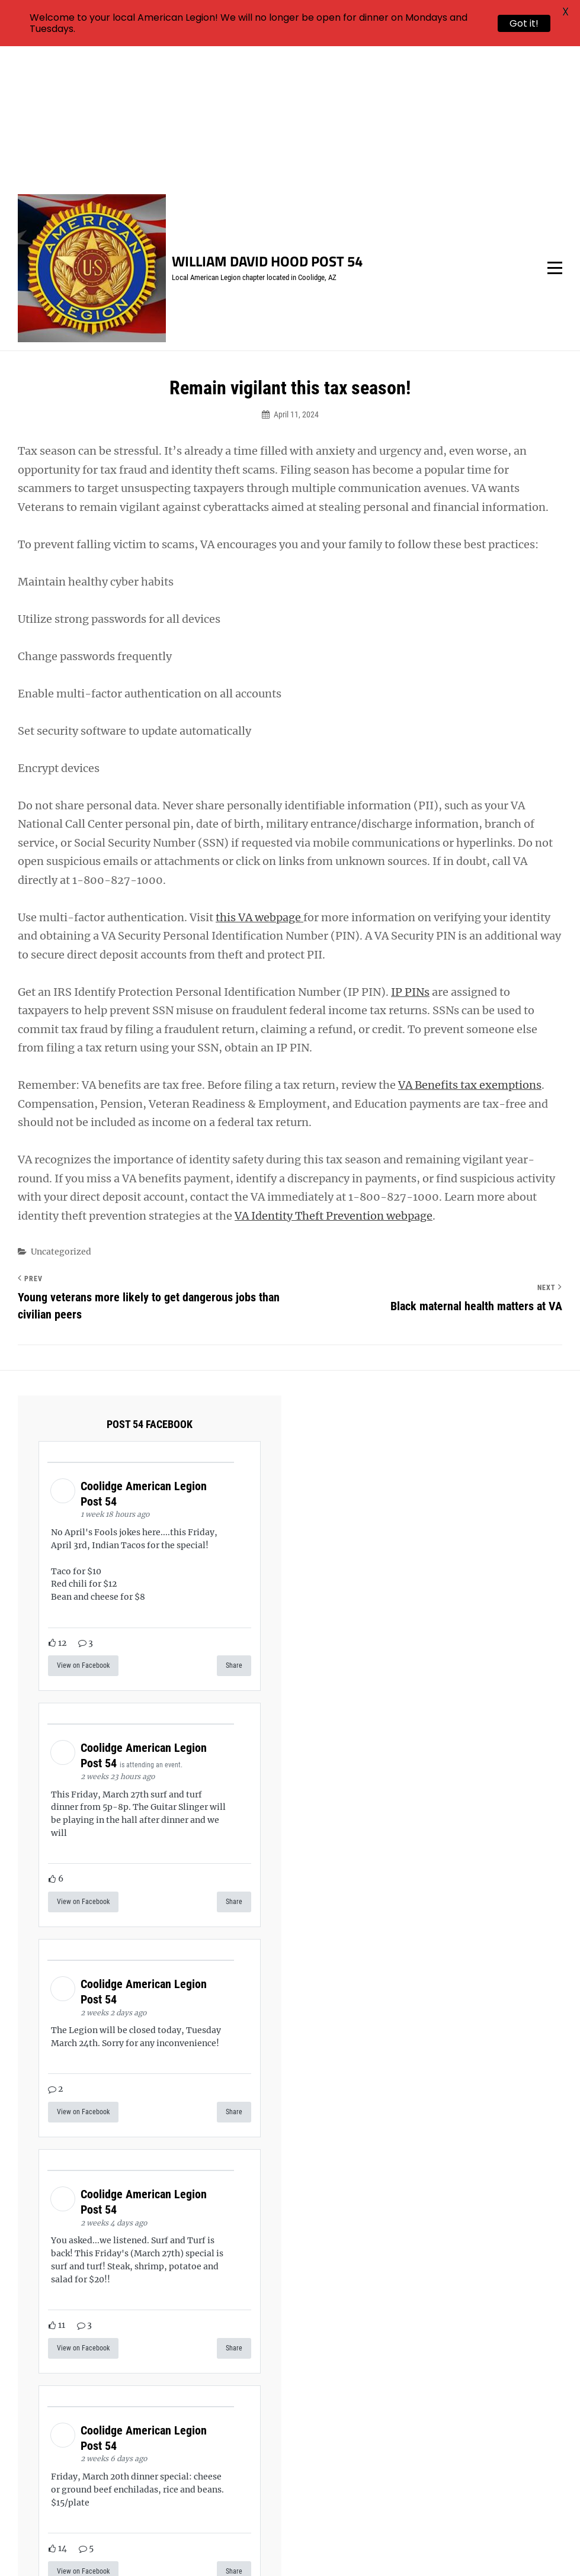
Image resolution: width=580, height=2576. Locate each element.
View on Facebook (83, 1526)
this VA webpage (259, 777)
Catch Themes (507, 2547)
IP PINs (410, 852)
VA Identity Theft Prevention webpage (333, 1076)
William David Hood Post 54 (267, 122)
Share (234, 1526)
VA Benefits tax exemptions (469, 946)
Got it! (524, 23)
